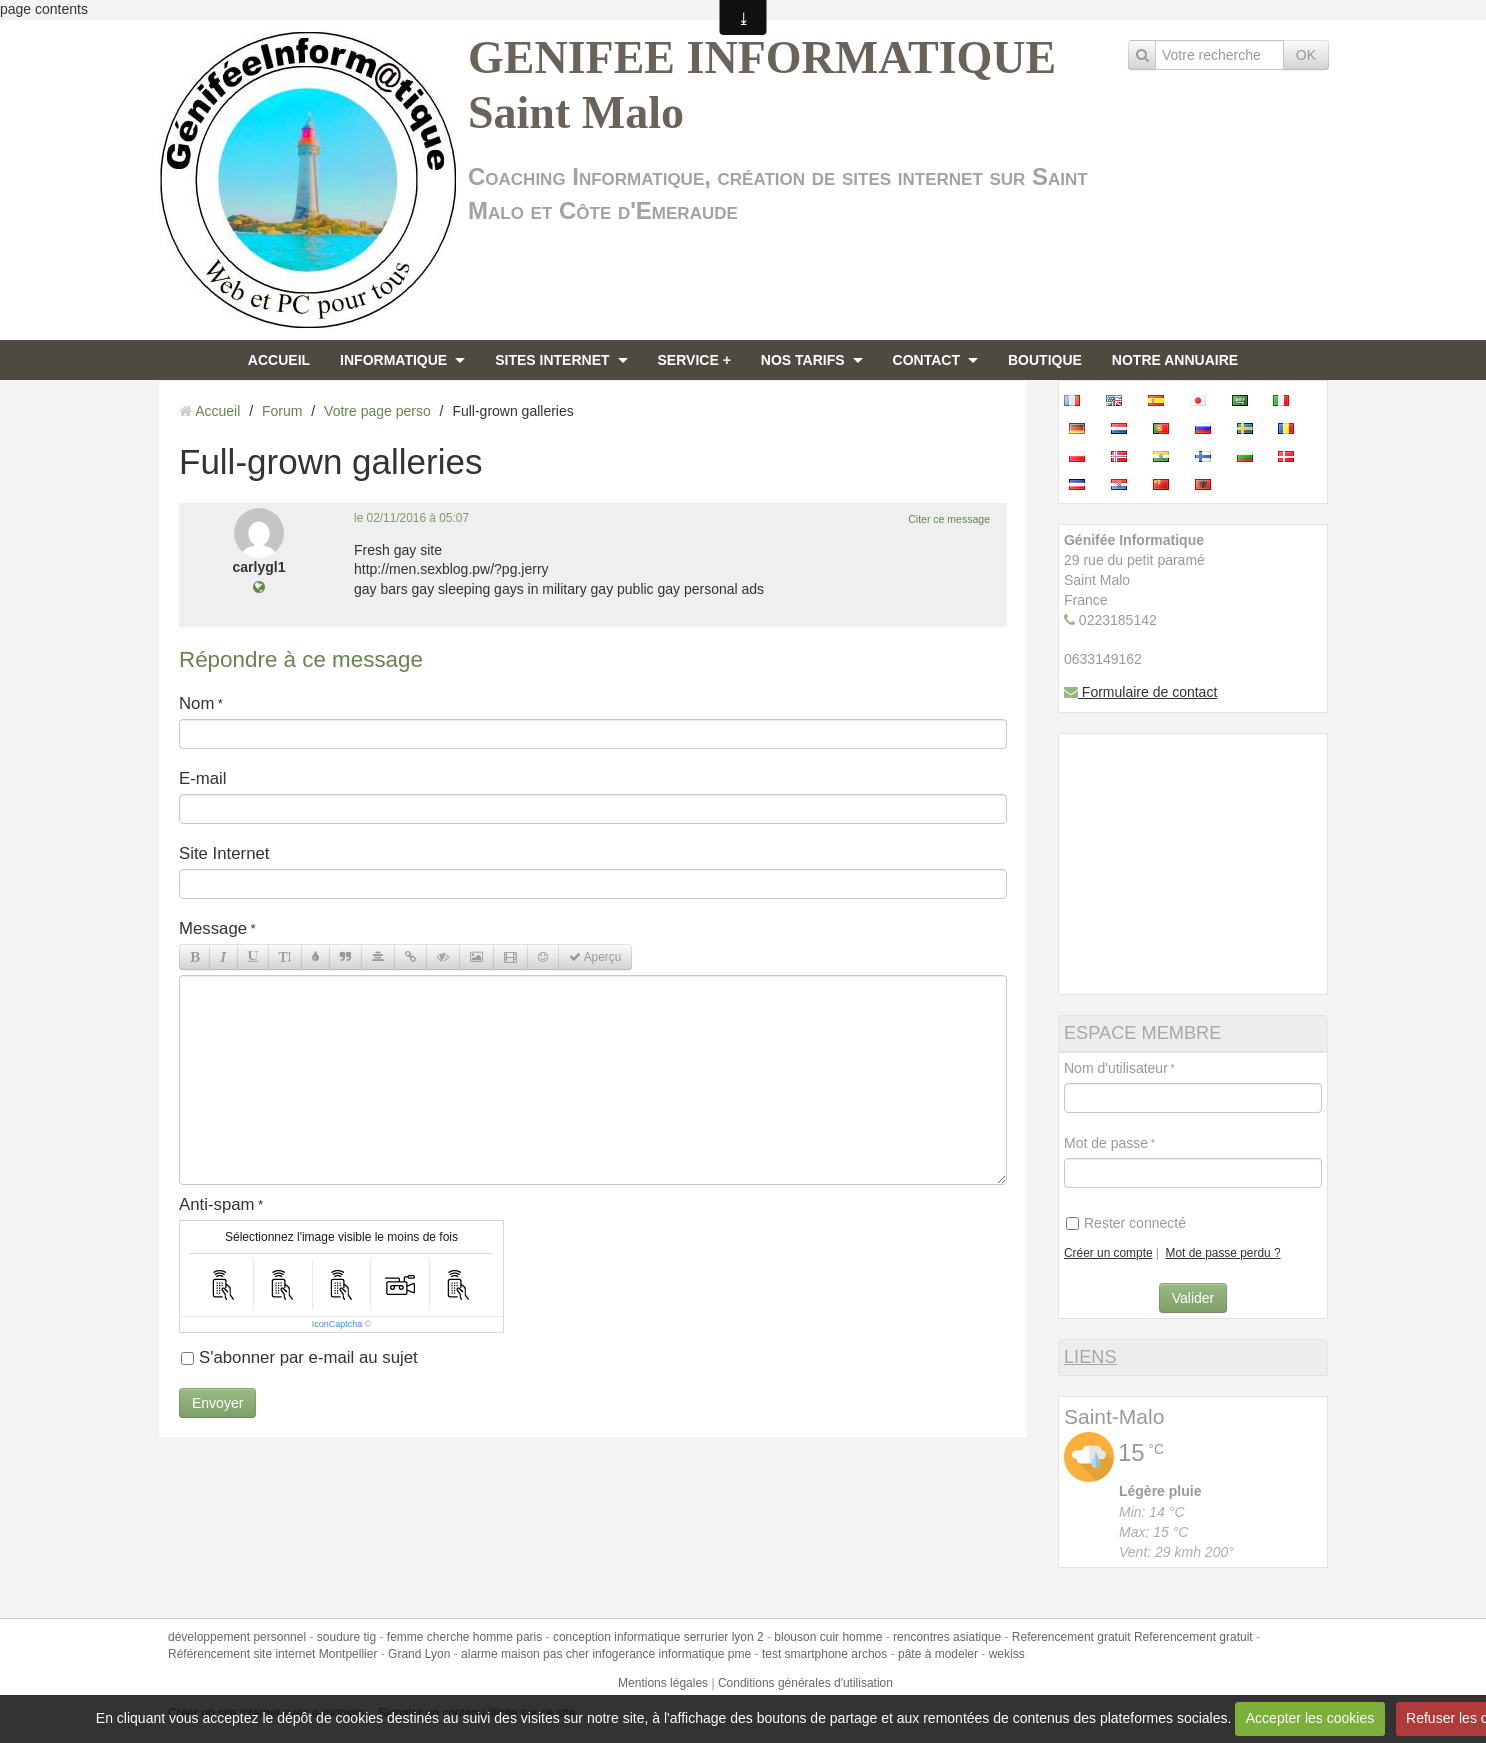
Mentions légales (663, 1683)
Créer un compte (1108, 1253)
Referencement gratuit (1071, 1637)
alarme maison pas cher (525, 1654)
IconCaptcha (337, 1324)
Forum (282, 411)
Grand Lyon (419, 1654)
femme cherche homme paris (464, 1637)
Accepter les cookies (1310, 1718)
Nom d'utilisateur (1116, 1068)
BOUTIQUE (1045, 360)
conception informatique (616, 1637)
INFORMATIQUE (393, 360)
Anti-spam (217, 1204)
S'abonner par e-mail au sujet (299, 1357)
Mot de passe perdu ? (1223, 1253)
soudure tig (346, 1637)
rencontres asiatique (947, 1637)
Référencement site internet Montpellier (272, 1654)
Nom (196, 703)
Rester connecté (1126, 1223)
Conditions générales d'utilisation (805, 1683)
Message (213, 928)
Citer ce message (949, 519)
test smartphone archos (824, 1654)
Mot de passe (1106, 1143)
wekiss (1007, 1654)
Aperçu (595, 957)
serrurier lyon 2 (724, 1637)
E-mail (203, 778)
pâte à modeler (938, 1654)
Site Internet (224, 853)
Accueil (217, 411)
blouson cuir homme (828, 1637)
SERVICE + (694, 360)
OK (1306, 55)
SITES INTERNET (552, 360)
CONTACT (926, 360)
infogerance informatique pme (671, 1654)
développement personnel (237, 1637)
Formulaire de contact (1140, 692)
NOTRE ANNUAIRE (1175, 360)
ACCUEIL (279, 360)
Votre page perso (377, 411)
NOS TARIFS (803, 360)
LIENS (1090, 1357)
